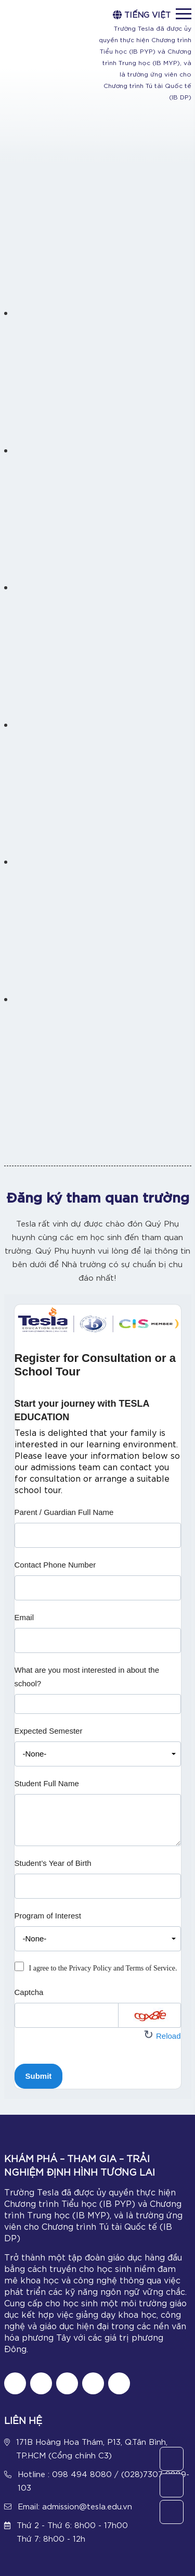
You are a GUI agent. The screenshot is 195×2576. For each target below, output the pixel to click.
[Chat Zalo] (119, 2383)
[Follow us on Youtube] (93, 2383)
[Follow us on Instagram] (67, 2383)
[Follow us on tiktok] (41, 2383)
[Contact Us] (172, 2459)
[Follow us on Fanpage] (15, 2383)
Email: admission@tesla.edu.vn (75, 2506)
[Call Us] (172, 2485)
